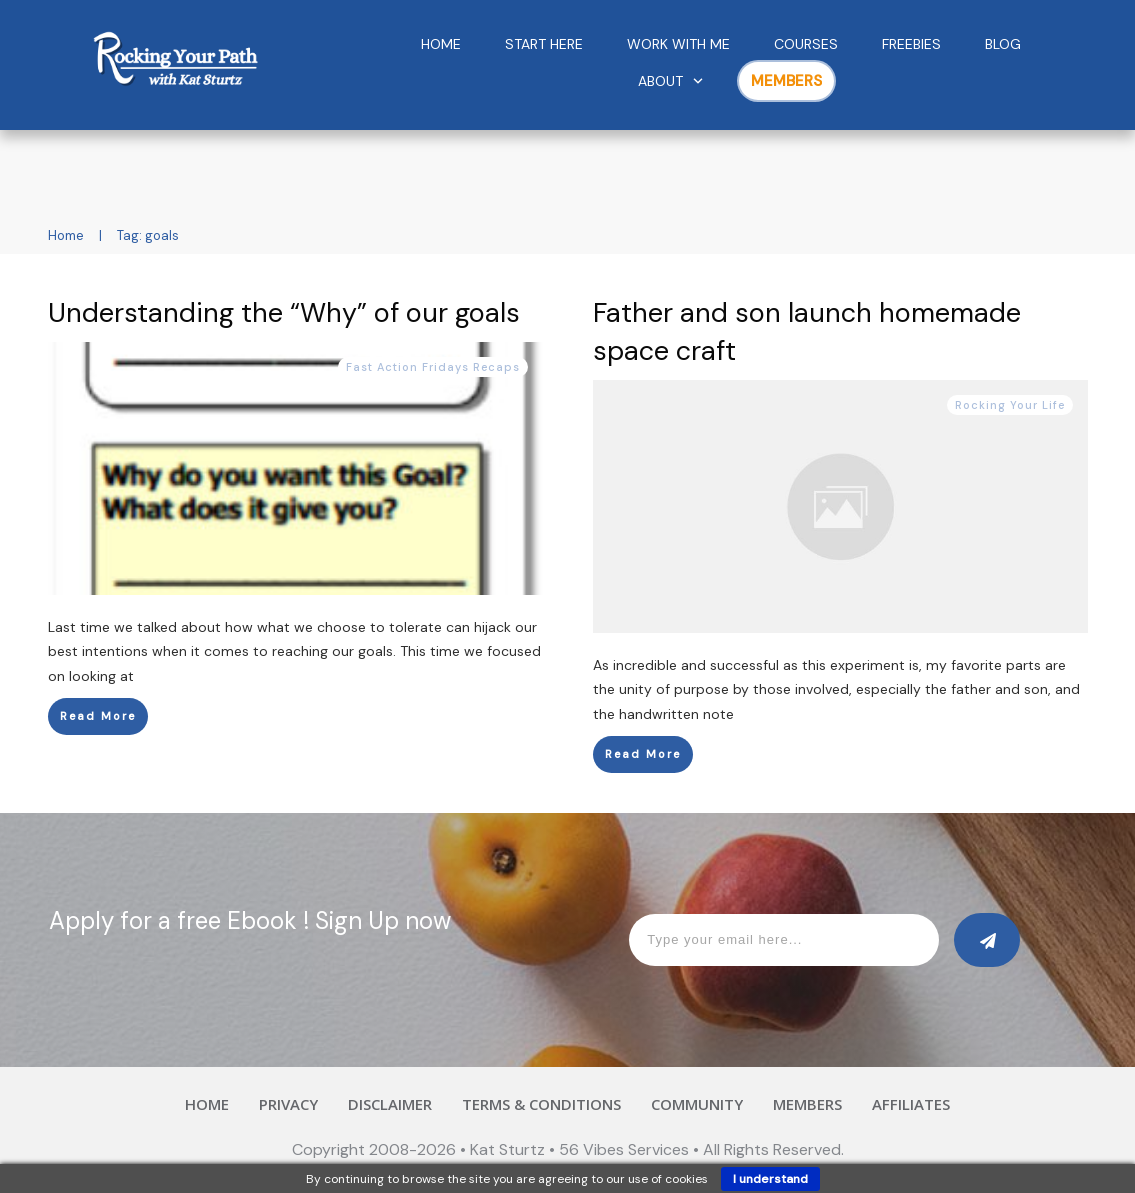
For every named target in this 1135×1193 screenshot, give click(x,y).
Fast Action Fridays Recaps (433, 367)
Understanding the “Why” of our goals (284, 312)
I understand (770, 1179)
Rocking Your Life (1010, 405)
